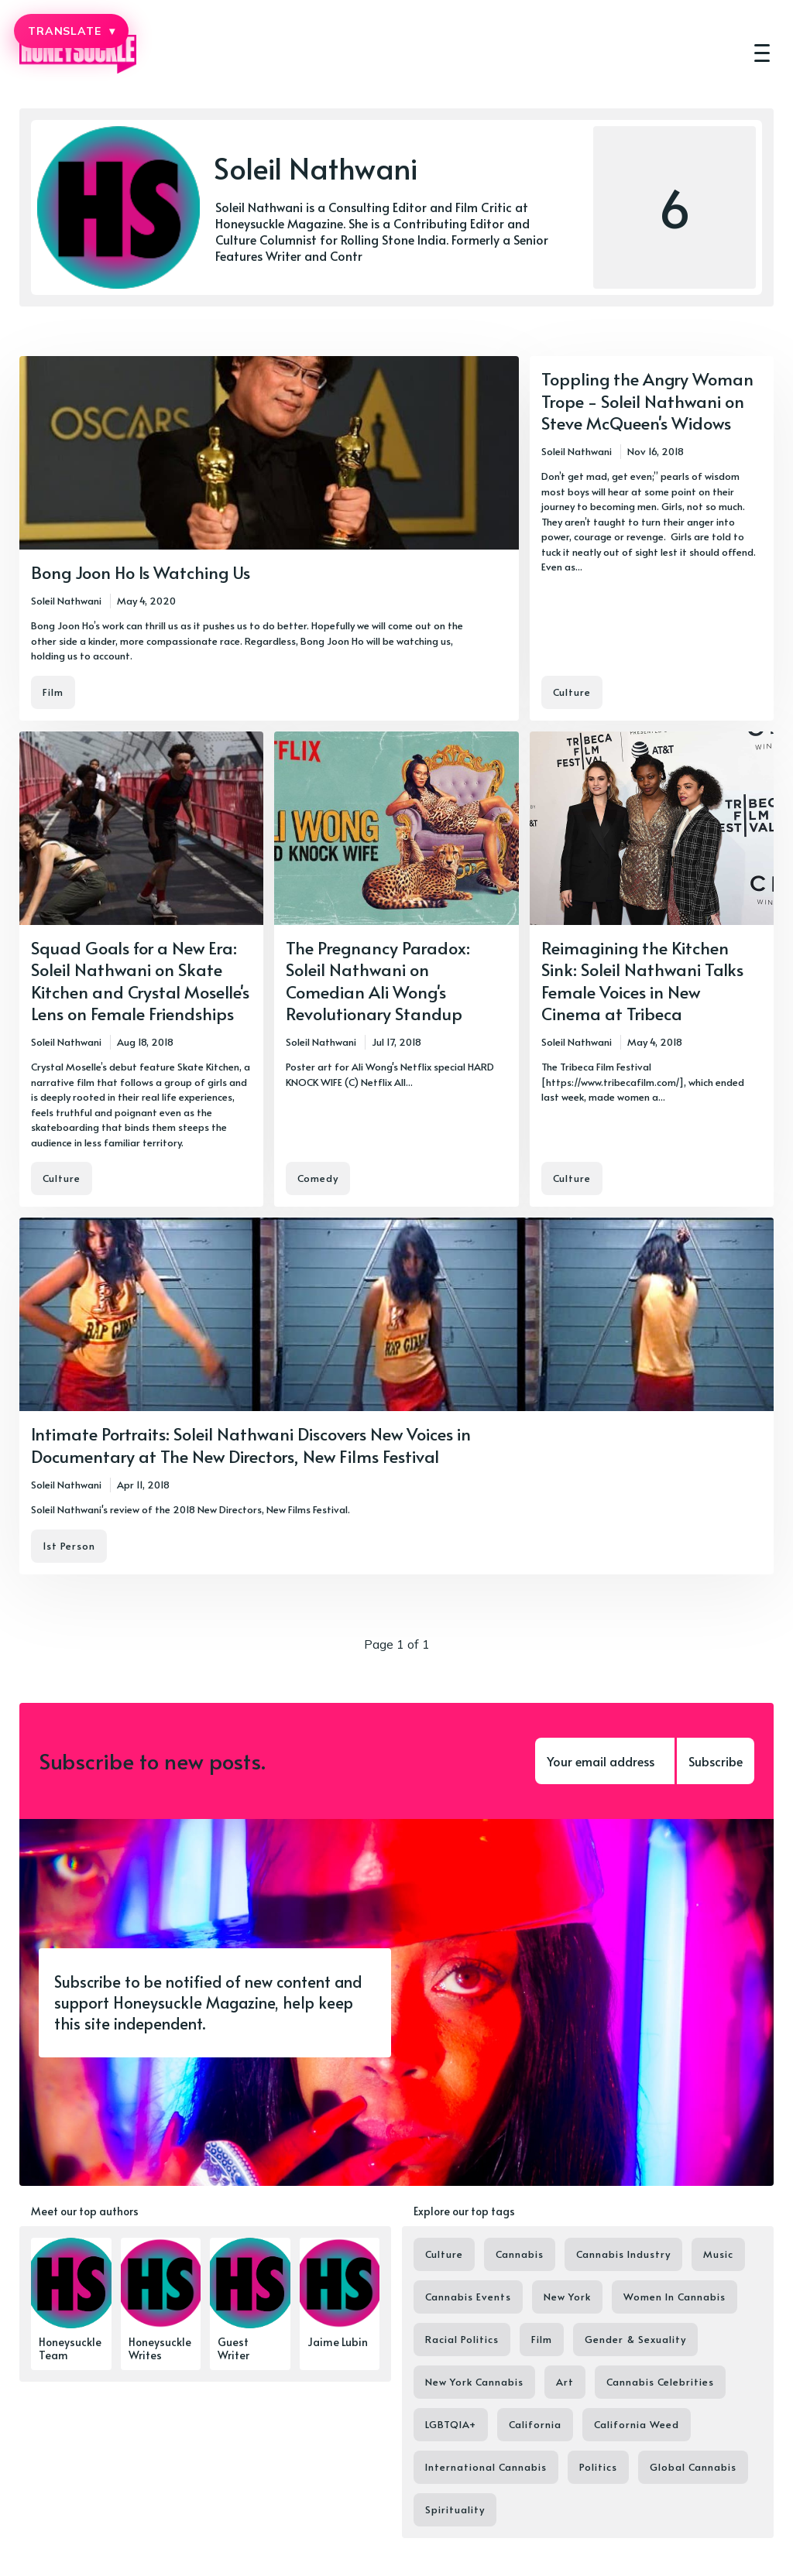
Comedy (317, 1178)
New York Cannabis (474, 2382)
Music (718, 2254)
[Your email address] (605, 1761)
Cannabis (520, 2254)
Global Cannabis (693, 2467)
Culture (572, 692)
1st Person (69, 1546)
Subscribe (715, 1760)
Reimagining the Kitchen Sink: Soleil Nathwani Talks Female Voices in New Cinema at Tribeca (642, 981)
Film (53, 692)
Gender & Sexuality (635, 2339)
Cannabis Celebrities (660, 2382)
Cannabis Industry (623, 2254)
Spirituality (455, 2509)
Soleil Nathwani (66, 601)
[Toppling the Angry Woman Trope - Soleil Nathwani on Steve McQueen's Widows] (652, 538)
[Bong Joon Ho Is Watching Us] (269, 538)
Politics (598, 2467)
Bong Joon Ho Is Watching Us (140, 572)
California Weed (636, 2424)
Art (565, 2382)
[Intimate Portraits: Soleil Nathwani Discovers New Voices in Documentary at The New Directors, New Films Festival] (396, 1396)
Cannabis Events (468, 2297)
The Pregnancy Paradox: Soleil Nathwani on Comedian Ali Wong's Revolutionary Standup (378, 981)
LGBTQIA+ (450, 2424)
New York (567, 2297)
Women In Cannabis (674, 2297)
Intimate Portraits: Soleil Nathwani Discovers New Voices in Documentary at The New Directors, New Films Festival (251, 1445)
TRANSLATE (71, 31)
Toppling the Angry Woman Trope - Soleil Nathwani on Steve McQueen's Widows (647, 400)
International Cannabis (486, 2467)
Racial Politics (462, 2339)
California (535, 2424)
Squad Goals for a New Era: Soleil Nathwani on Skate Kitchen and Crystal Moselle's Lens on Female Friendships (140, 981)
